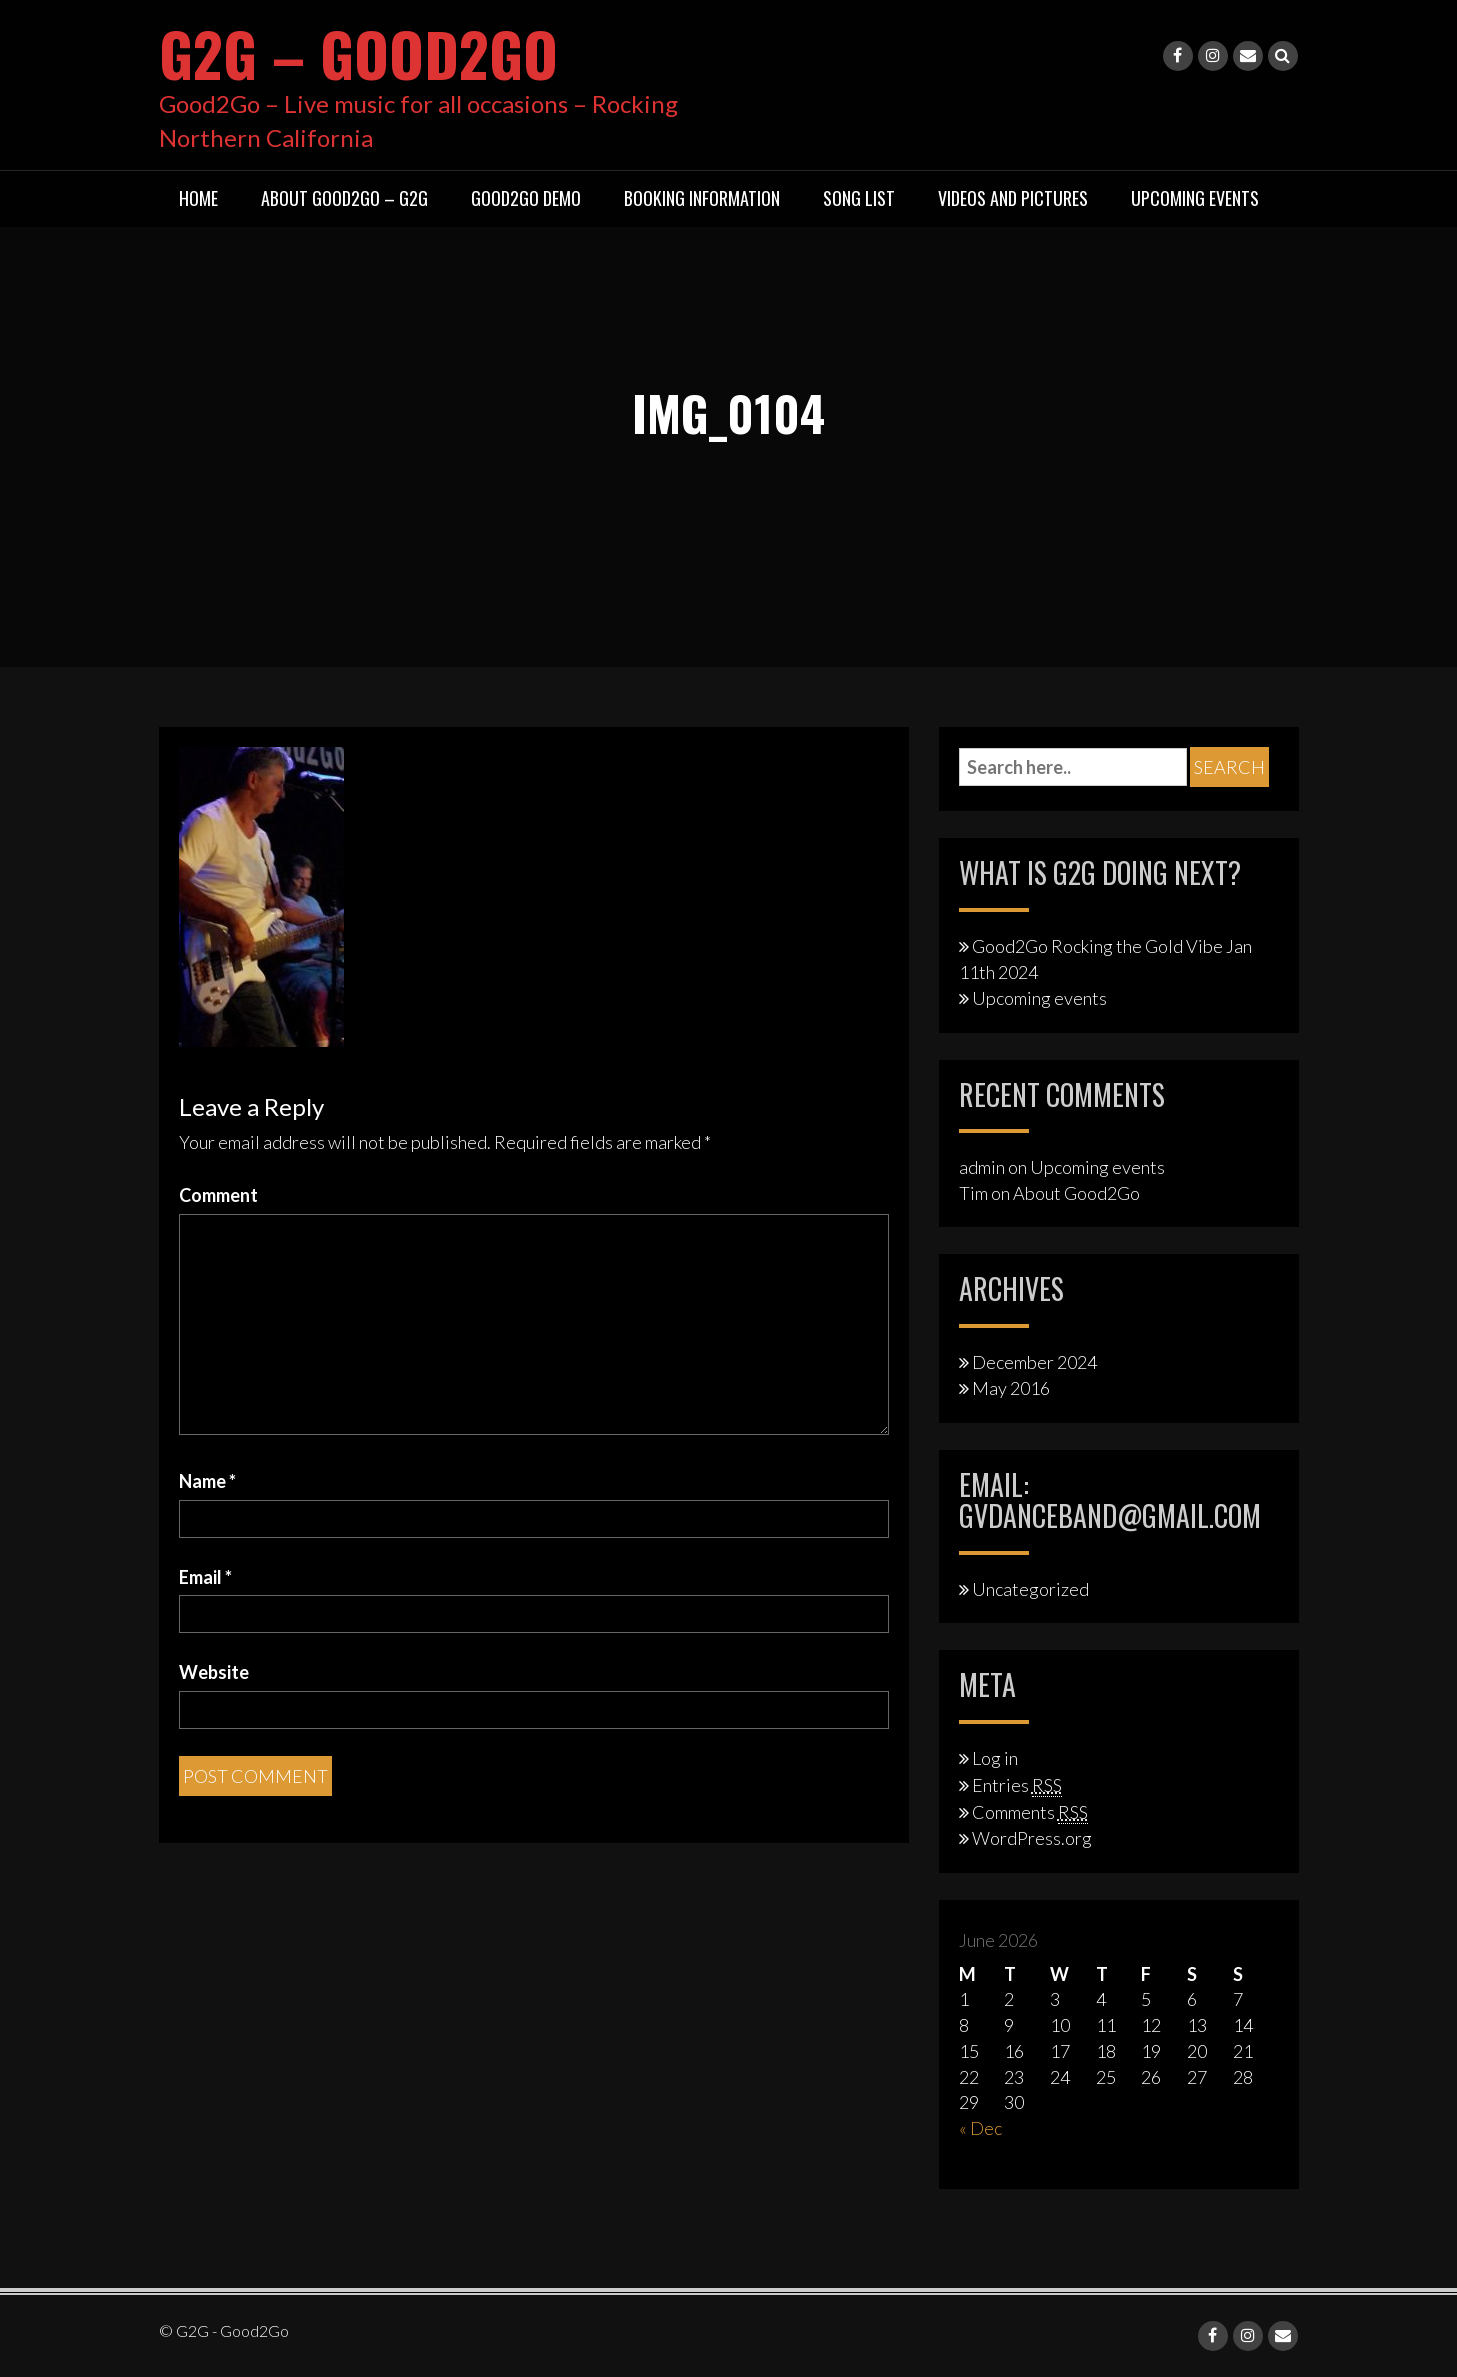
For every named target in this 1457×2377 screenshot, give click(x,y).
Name (207, 1480)
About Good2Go (1076, 1193)
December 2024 (1034, 1361)
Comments (1030, 1811)
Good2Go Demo (526, 198)
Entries (1017, 1784)
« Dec (980, 2127)
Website (214, 1672)
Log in (995, 1758)
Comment (218, 1194)
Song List (859, 198)
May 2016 (1011, 1388)
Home (198, 198)
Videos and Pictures (1013, 198)
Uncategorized (1030, 1588)
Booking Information (702, 198)
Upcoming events (1039, 997)
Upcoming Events (1195, 198)
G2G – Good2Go (361, 52)
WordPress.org (1032, 1838)
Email (205, 1576)
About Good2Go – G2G (344, 198)
